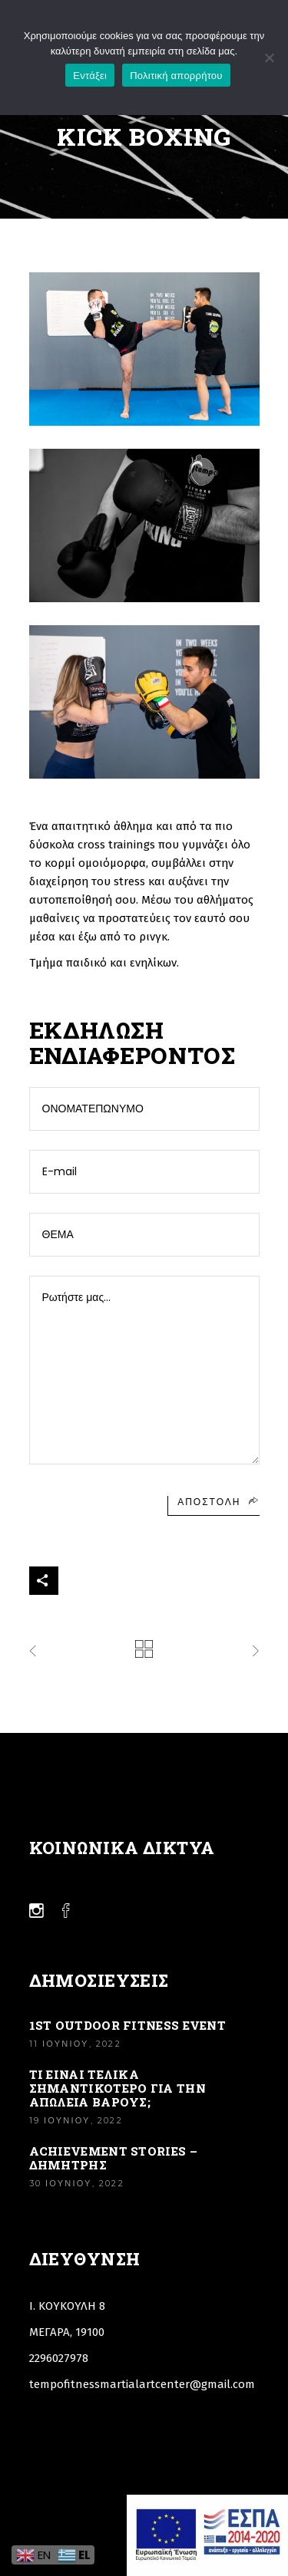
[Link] (144, 1649)
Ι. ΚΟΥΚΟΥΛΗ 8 (67, 2306)
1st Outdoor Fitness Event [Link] (128, 2025)
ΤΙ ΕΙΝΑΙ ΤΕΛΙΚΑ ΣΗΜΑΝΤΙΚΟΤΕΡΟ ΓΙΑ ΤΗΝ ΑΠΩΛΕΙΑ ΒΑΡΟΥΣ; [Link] (117, 2088)
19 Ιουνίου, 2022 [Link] (76, 2120)
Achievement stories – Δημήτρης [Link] (113, 2157)
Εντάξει (90, 75)
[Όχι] (268, 57)
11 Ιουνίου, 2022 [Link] (75, 2043)
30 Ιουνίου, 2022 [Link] (76, 2183)
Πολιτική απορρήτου (176, 75)
